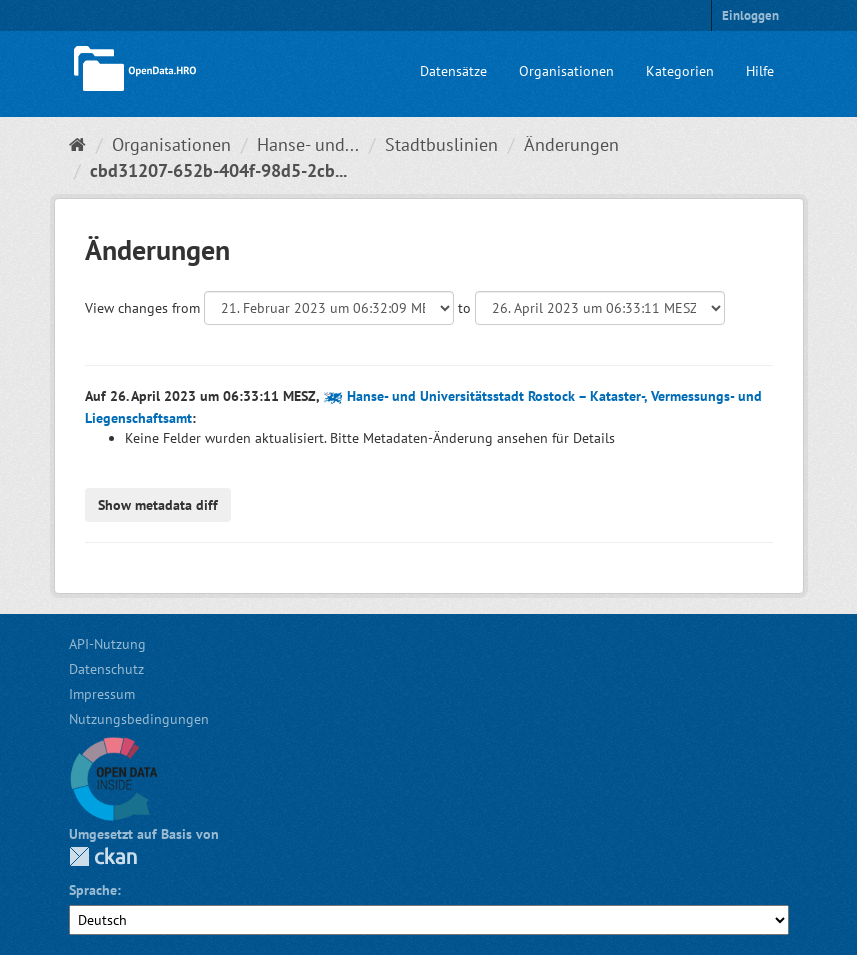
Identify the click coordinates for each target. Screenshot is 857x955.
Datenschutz (106, 669)
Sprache (93, 890)
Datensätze (453, 71)
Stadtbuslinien (441, 144)
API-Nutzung (107, 644)
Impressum (102, 694)
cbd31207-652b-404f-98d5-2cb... (218, 170)
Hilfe (760, 71)
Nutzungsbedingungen (139, 719)
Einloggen (750, 15)
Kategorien (680, 71)
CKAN (103, 856)
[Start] (77, 144)
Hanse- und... (308, 144)
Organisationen (566, 71)
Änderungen (571, 144)
